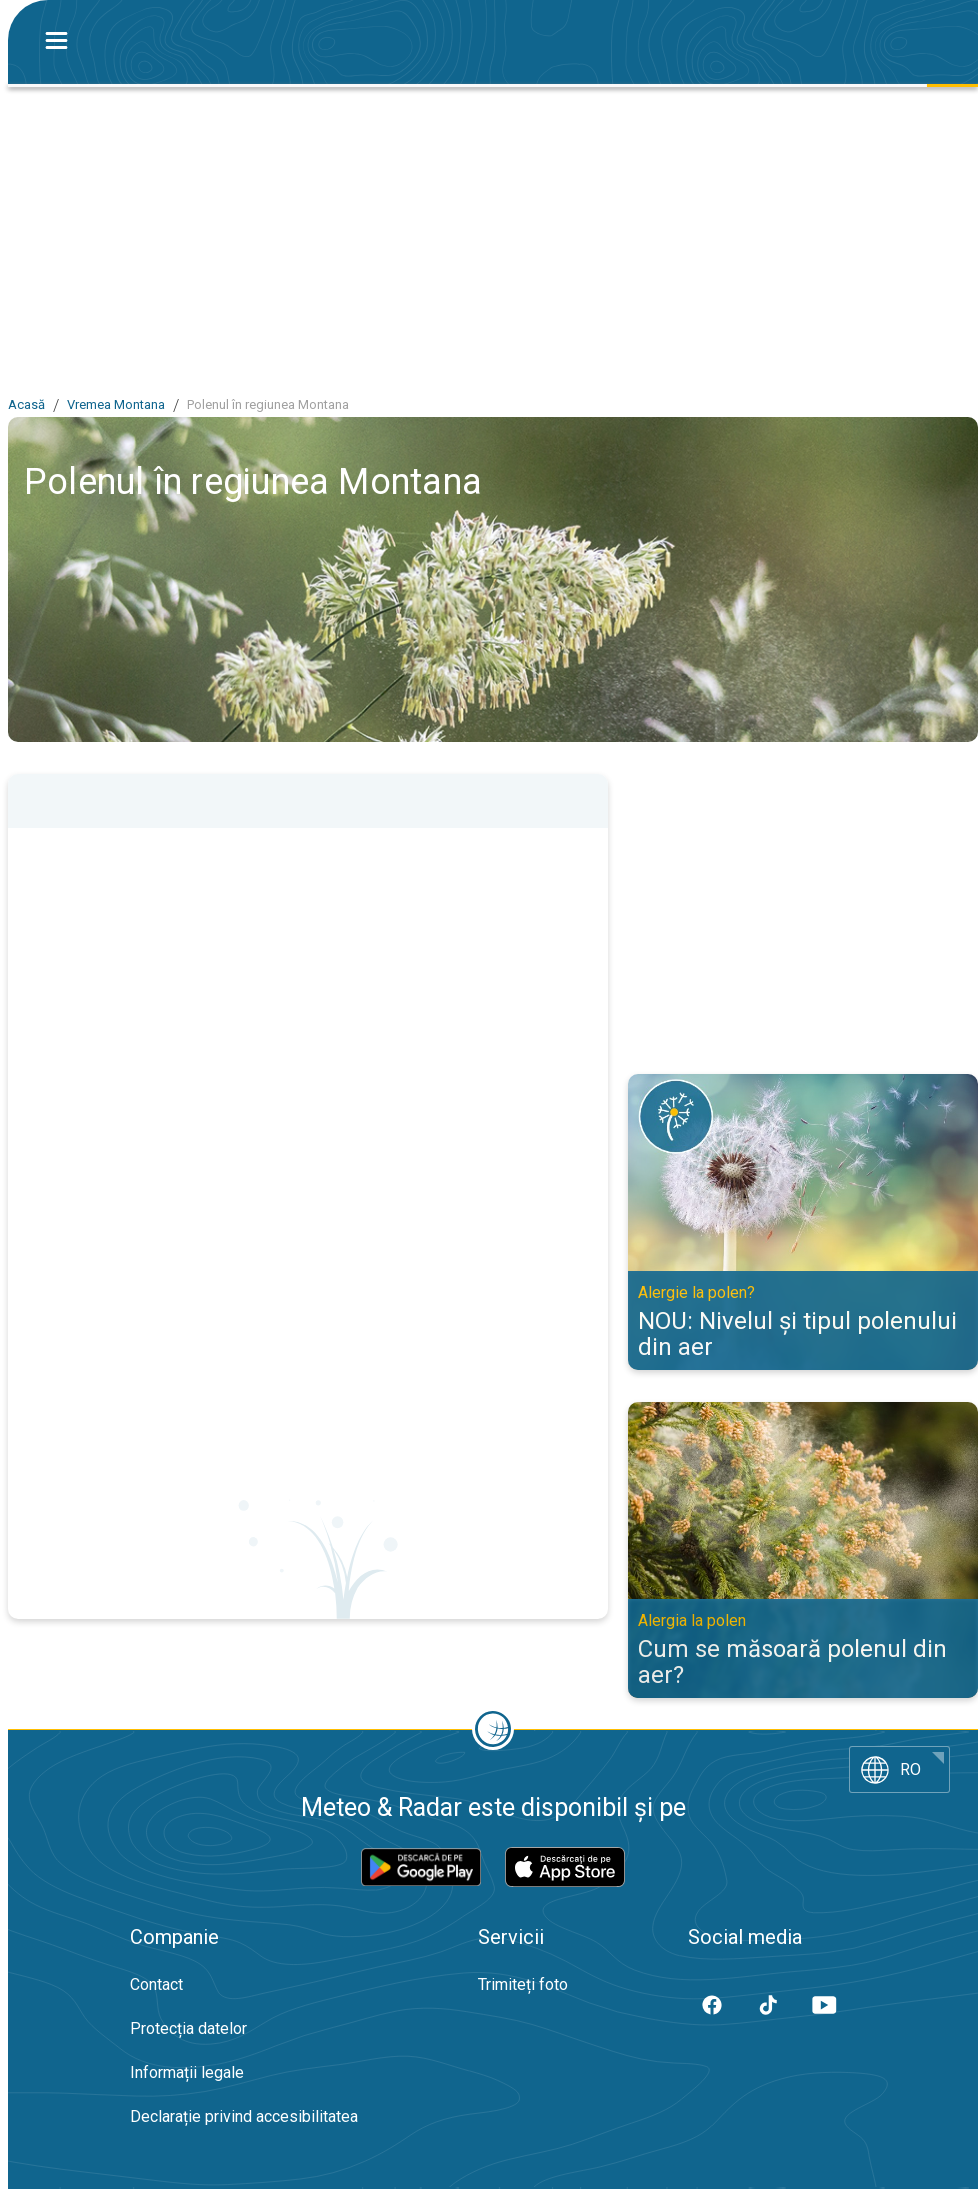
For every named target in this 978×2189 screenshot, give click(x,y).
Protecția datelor (188, 2028)
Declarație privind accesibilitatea (244, 2116)
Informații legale (187, 2072)
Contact (156, 1984)
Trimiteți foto (523, 1984)
